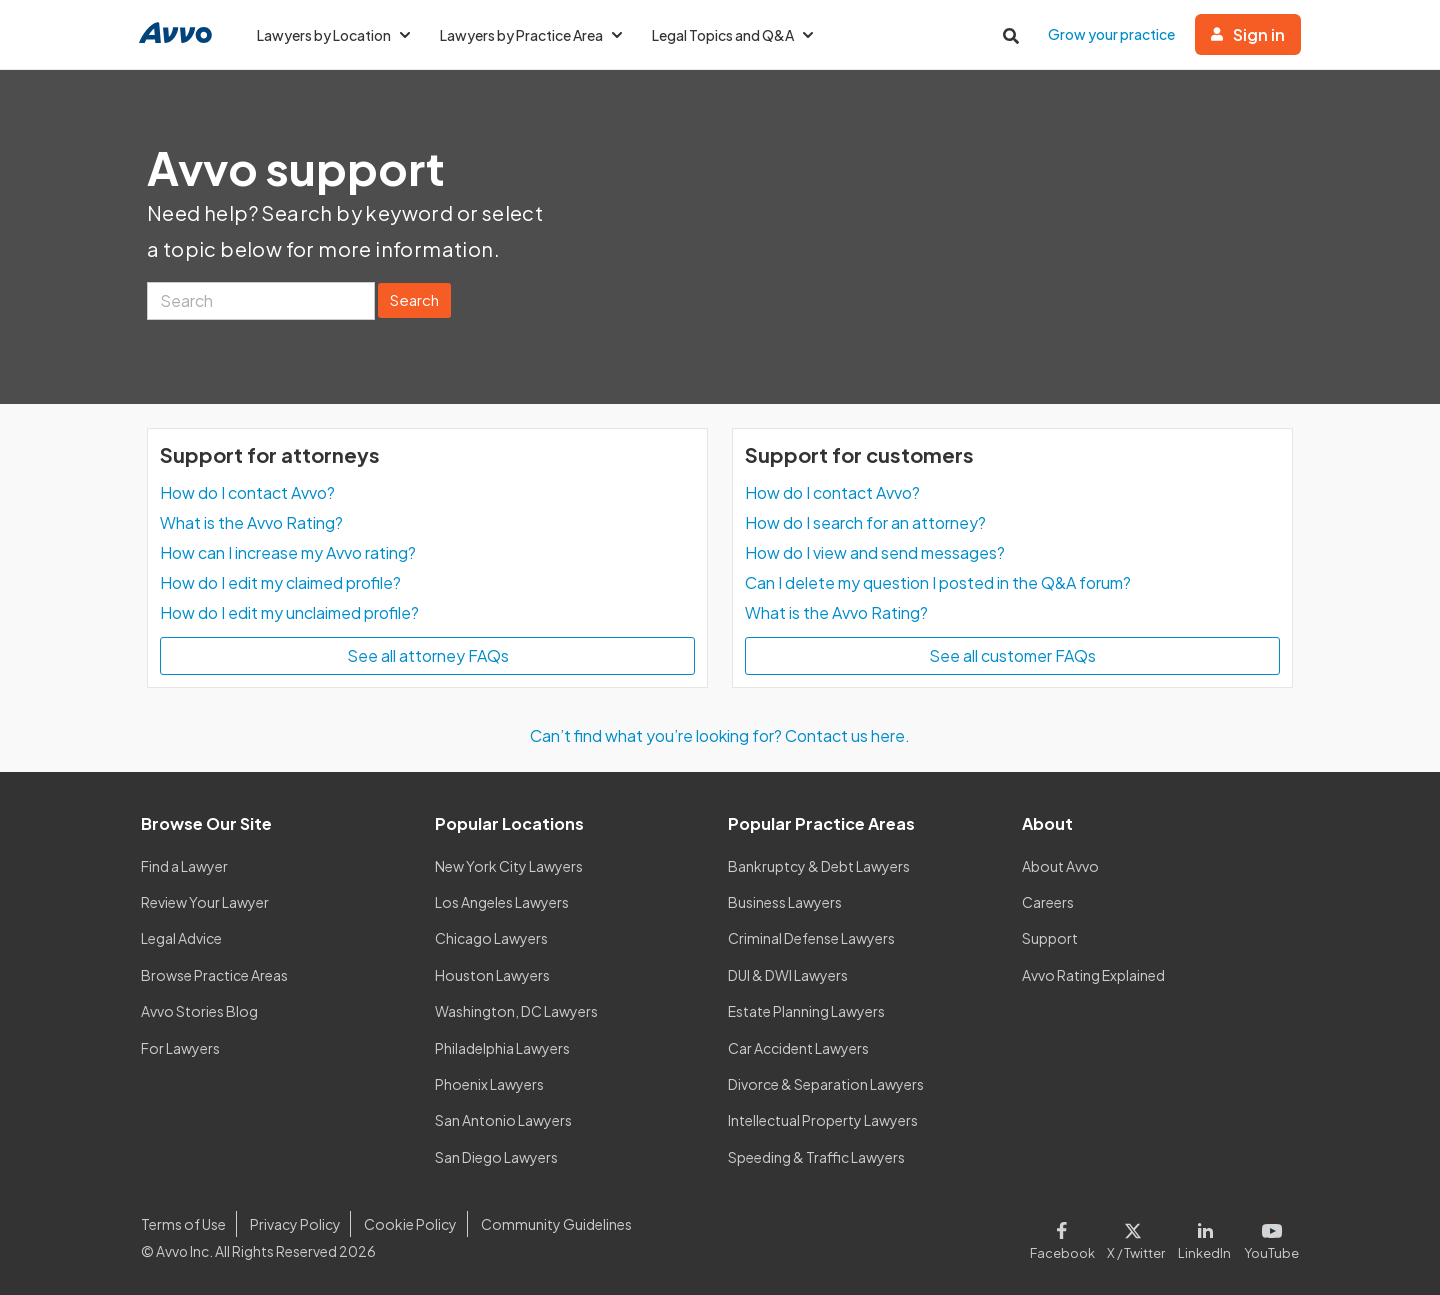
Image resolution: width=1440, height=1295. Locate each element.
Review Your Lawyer (205, 902)
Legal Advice (181, 938)
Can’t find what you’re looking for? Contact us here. (720, 735)
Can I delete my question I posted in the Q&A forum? (938, 582)
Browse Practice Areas (214, 975)
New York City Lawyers (509, 866)
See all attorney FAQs (428, 655)
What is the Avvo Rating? (251, 522)
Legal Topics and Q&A (732, 35)
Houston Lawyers (492, 975)
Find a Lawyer (184, 866)
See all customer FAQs (1012, 655)
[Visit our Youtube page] (1268, 1237)
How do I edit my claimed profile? (280, 582)
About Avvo (1060, 866)
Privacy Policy (295, 1224)
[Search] (261, 301)
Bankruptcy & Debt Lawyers (819, 866)
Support (1050, 938)
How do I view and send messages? (875, 552)
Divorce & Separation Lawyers (826, 1084)
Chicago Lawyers (491, 938)
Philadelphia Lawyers (502, 1048)
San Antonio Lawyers (503, 1120)
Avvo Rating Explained (1093, 975)
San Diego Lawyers (496, 1157)
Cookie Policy (410, 1224)
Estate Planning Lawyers (806, 1011)
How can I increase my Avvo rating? (288, 552)
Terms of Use (183, 1224)
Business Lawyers (785, 902)
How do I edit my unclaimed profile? (289, 612)
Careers (1048, 902)
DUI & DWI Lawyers (788, 975)
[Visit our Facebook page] (1065, 1237)
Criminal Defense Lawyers (811, 938)
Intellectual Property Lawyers (823, 1120)
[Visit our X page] (1136, 1237)
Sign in (1248, 34)
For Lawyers (180, 1048)
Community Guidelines (556, 1224)
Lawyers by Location (333, 35)
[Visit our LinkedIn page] (1205, 1237)
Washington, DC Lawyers (516, 1011)
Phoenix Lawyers (489, 1084)
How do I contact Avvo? (247, 492)
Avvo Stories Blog (199, 1011)
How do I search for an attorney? (865, 522)
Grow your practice (1111, 34)
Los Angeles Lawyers (502, 902)
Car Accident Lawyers (798, 1048)
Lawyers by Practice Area (531, 35)
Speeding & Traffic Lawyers (816, 1157)
